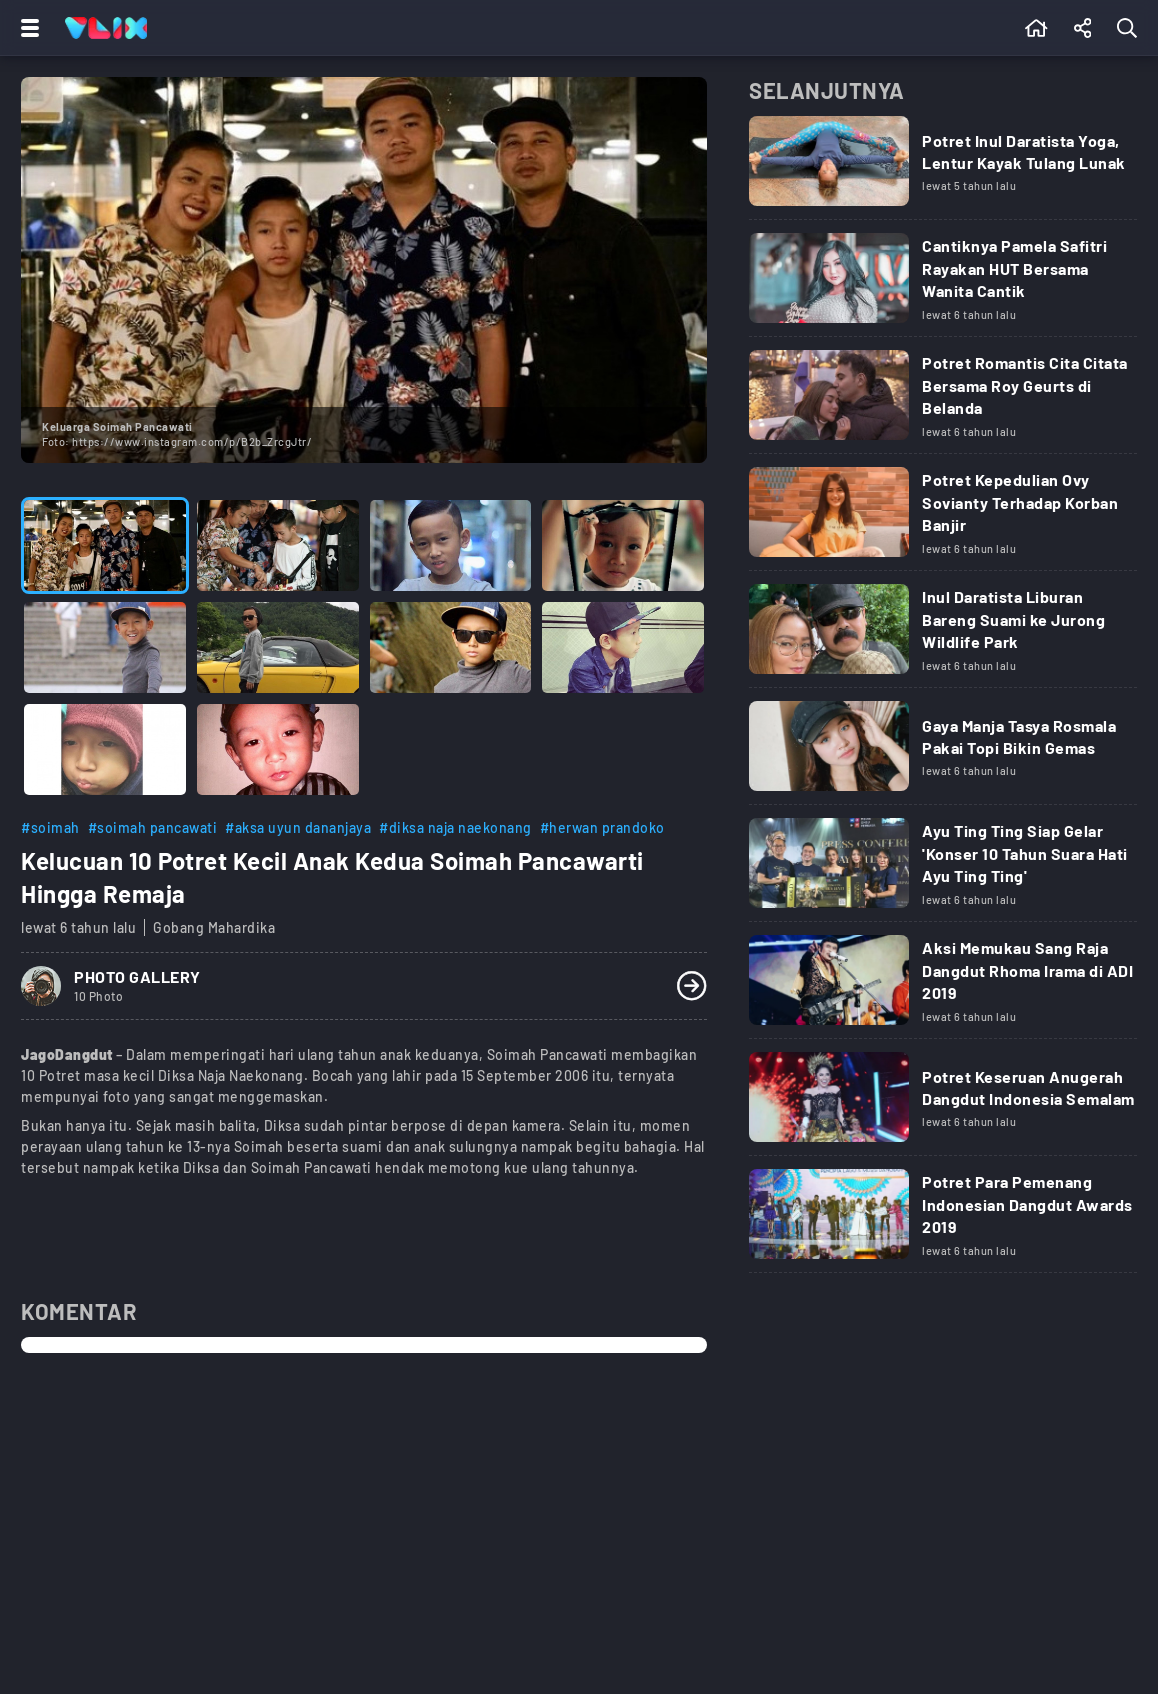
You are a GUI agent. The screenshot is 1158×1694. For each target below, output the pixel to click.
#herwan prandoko (602, 827)
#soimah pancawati (153, 827)
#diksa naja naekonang (455, 827)
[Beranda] (1036, 28)
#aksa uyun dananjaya (298, 827)
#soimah (50, 827)
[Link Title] (943, 168)
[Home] (106, 28)
